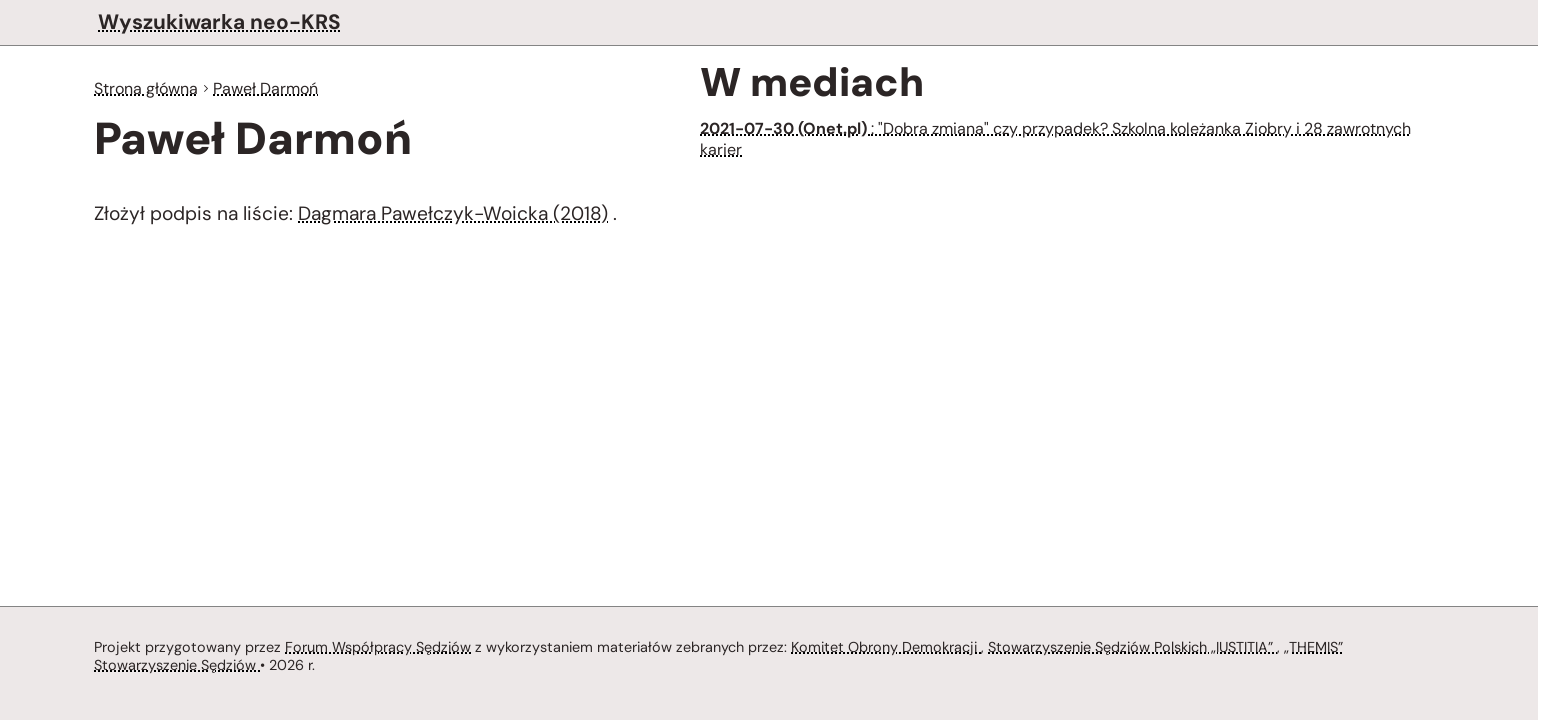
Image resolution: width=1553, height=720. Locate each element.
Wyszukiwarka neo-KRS (218, 22)
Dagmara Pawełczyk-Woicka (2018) (453, 215)
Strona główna (148, 89)
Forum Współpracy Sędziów (377, 645)
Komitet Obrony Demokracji (891, 645)
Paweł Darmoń (272, 89)
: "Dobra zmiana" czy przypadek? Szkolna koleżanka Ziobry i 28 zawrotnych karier (1059, 140)
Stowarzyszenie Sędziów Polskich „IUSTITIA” (1142, 645)
